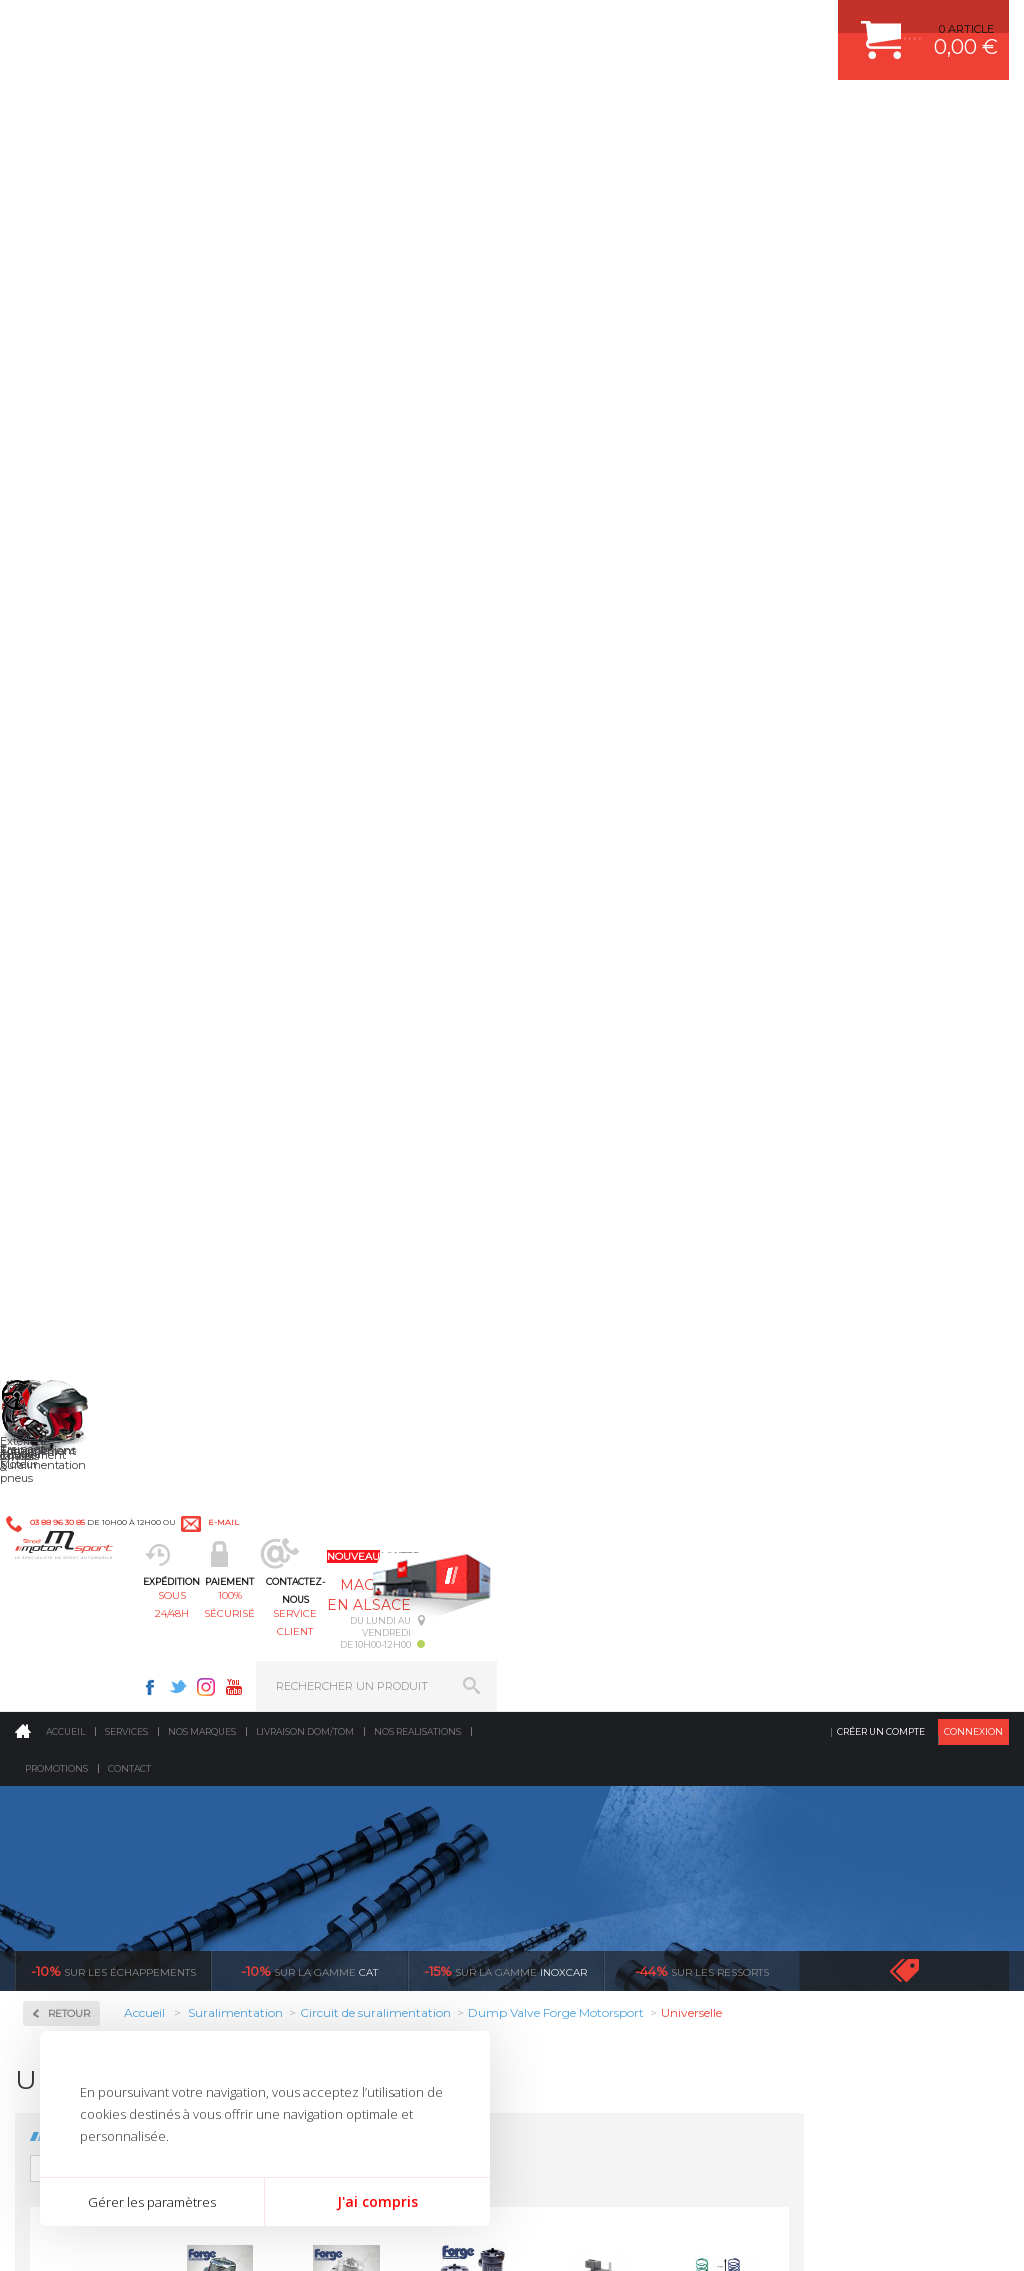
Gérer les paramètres (152, 2202)
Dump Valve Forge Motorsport (97, 691)
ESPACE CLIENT (826, 1560)
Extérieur (322, 1735)
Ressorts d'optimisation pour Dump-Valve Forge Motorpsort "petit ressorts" (298, 1031)
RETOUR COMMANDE (841, 1685)
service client (563, 115)
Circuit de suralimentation (104, 573)
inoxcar (505, 404)
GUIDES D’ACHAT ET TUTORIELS (871, 1760)
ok (466, 1930)
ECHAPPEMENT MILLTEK (615, 1635)
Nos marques (202, 164)
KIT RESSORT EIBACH (606, 1710)
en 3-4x (148, 1372)
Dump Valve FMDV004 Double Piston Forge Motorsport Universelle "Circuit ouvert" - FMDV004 (551, 796)
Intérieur (321, 1760)
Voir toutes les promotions (922, 403)
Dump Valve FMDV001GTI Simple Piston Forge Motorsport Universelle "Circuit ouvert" (425, 796)
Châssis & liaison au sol (365, 1660)
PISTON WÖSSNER (598, 1610)
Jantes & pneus (339, 1710)
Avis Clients (925, 2173)
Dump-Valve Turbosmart (116, 724)
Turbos (71, 803)
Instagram (718, 26)
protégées (895, 1372)
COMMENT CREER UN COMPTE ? (872, 1585)
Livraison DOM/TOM (305, 164)
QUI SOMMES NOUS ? (73, 1733)
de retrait (646, 1372)
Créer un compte (881, 164)
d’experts (397, 1372)
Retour (274, 446)
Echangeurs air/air (100, 748)
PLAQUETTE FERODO (605, 1585)
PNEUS (567, 1685)
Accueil (65, 164)
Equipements (332, 1785)
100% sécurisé (440, 115)
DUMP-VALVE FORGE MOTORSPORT (646, 1735)
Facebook (662, 26)
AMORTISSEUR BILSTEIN (615, 1560)
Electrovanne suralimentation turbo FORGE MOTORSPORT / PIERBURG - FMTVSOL (804, 796)
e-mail (438, 26)
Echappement (334, 1610)
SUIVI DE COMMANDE (842, 1660)
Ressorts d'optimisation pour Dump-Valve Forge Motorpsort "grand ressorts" (930, 796)
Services (126, 164)
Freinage (319, 1685)
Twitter (690, 26)
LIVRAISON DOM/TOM (842, 1710)
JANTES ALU (581, 1660)
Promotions (56, 201)
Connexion (973, 164)
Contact (129, 201)
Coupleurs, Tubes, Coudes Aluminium (114, 649)
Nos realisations (417, 164)
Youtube (746, 26)
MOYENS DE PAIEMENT (847, 1635)
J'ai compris (377, 2201)
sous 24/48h (317, 115)
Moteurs (319, 1560)
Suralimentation (345, 1585)
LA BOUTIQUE (53, 1758)
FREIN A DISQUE (592, 1785)
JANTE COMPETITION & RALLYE (632, 1760)
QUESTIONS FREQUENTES (855, 1735)
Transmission (334, 1635)
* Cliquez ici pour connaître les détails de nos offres (653, 1939)
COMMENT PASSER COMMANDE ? (875, 1610)
